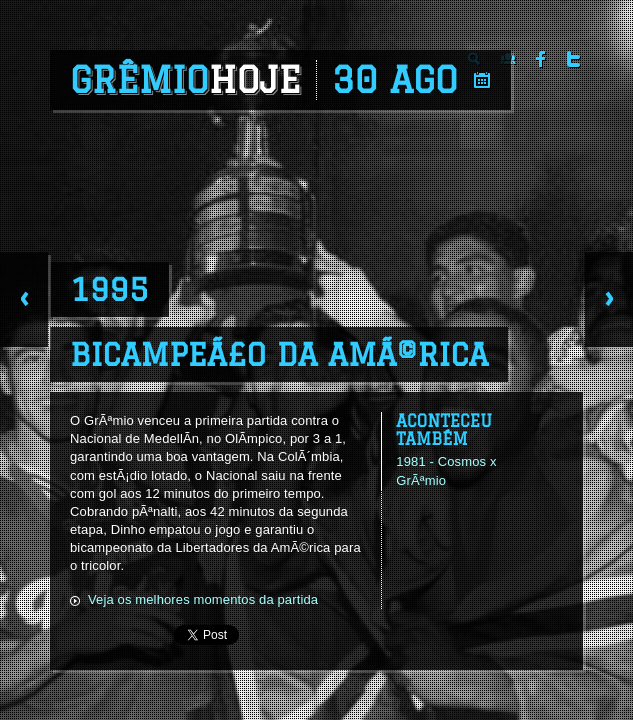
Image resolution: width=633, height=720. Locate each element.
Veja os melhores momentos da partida (203, 599)
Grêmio (185, 80)
